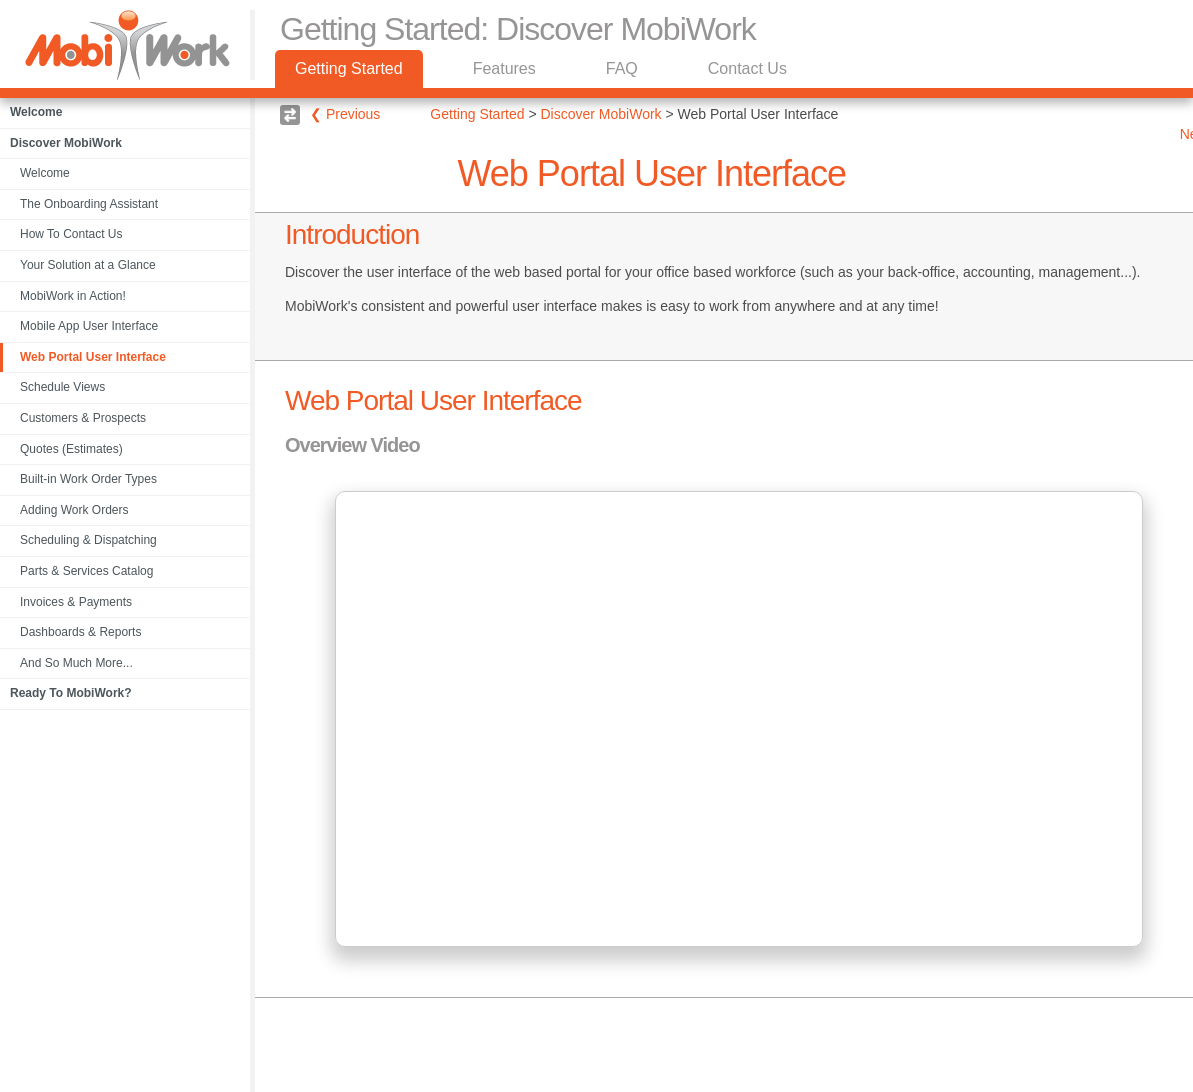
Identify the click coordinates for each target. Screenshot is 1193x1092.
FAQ (622, 68)
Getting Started (349, 68)
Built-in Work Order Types (88, 479)
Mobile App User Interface (89, 326)
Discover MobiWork (601, 114)
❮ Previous (345, 114)
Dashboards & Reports (80, 632)
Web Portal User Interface (93, 357)
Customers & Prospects (83, 418)
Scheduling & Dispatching (88, 540)
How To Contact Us (71, 234)
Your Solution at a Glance (88, 265)
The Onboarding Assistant (89, 204)
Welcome (45, 173)
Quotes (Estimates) (71, 449)
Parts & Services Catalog (86, 571)
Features (504, 68)
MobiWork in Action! (73, 296)
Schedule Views (62, 387)
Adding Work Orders (74, 510)
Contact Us (747, 68)
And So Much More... (76, 663)
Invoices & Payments (76, 602)
